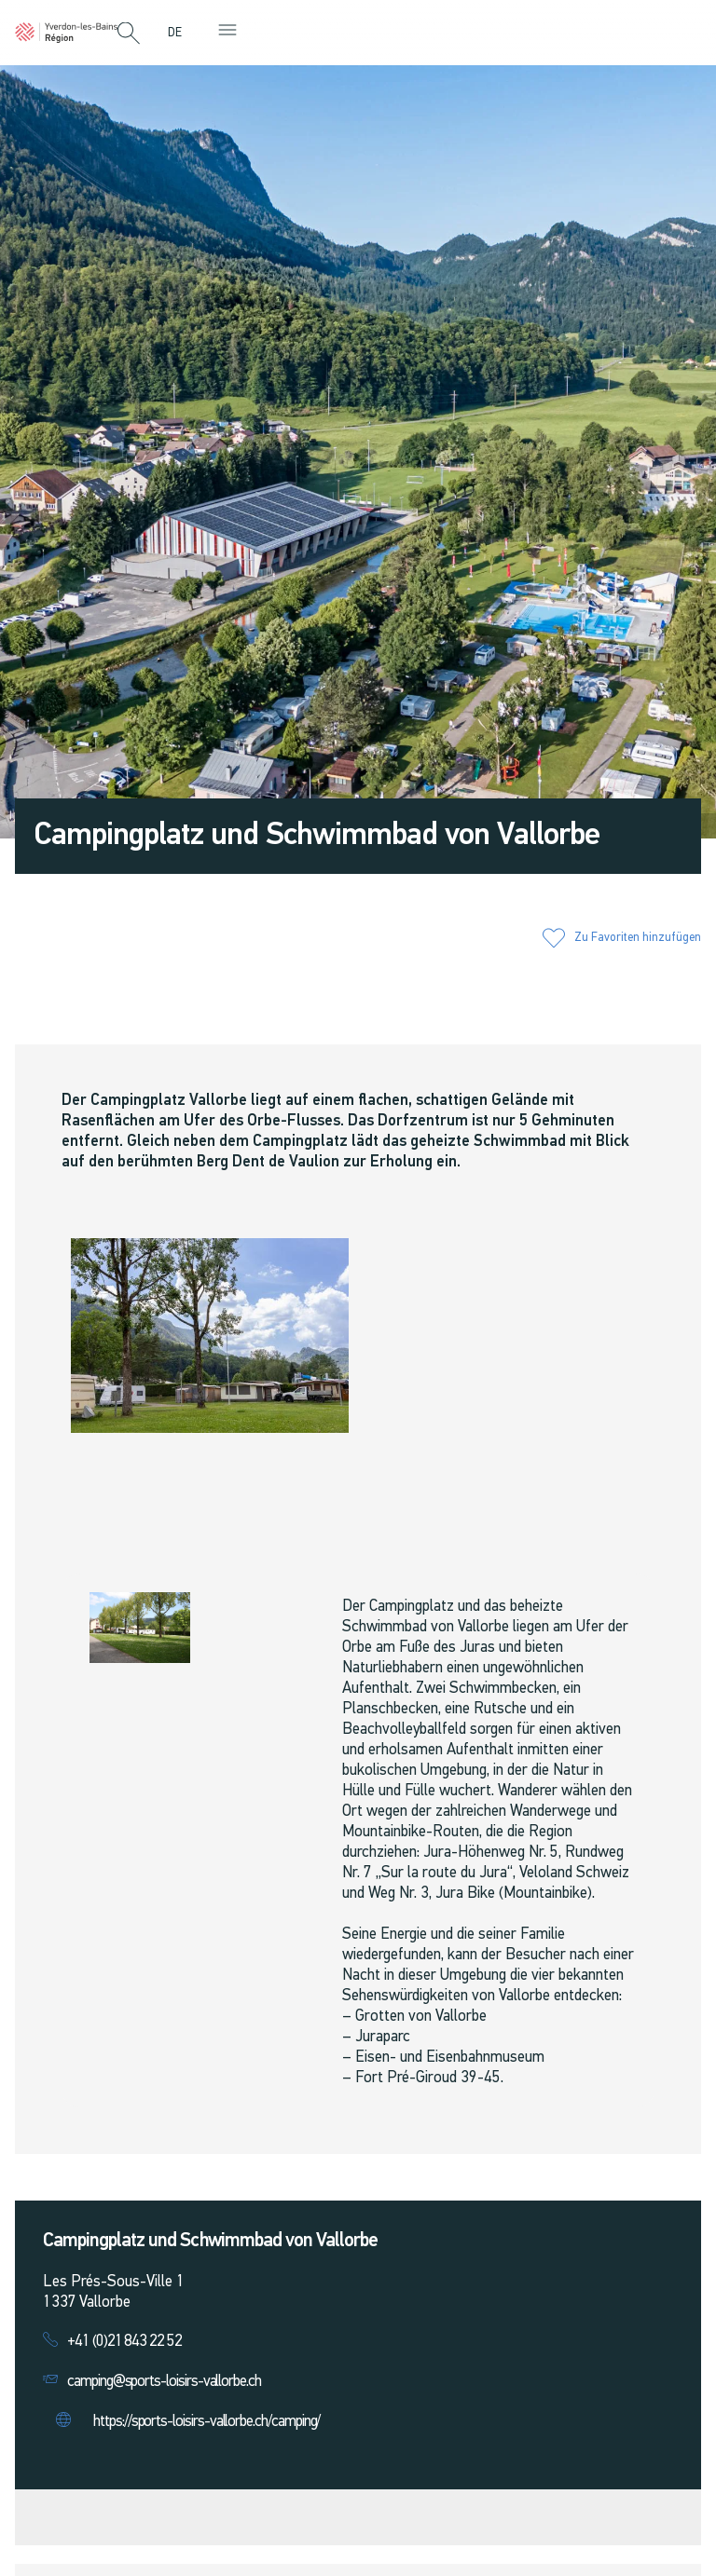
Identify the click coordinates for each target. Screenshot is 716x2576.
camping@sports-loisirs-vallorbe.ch (164, 2382)
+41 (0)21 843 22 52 (124, 2342)
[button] (128, 34)
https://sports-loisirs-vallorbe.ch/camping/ (206, 2422)
